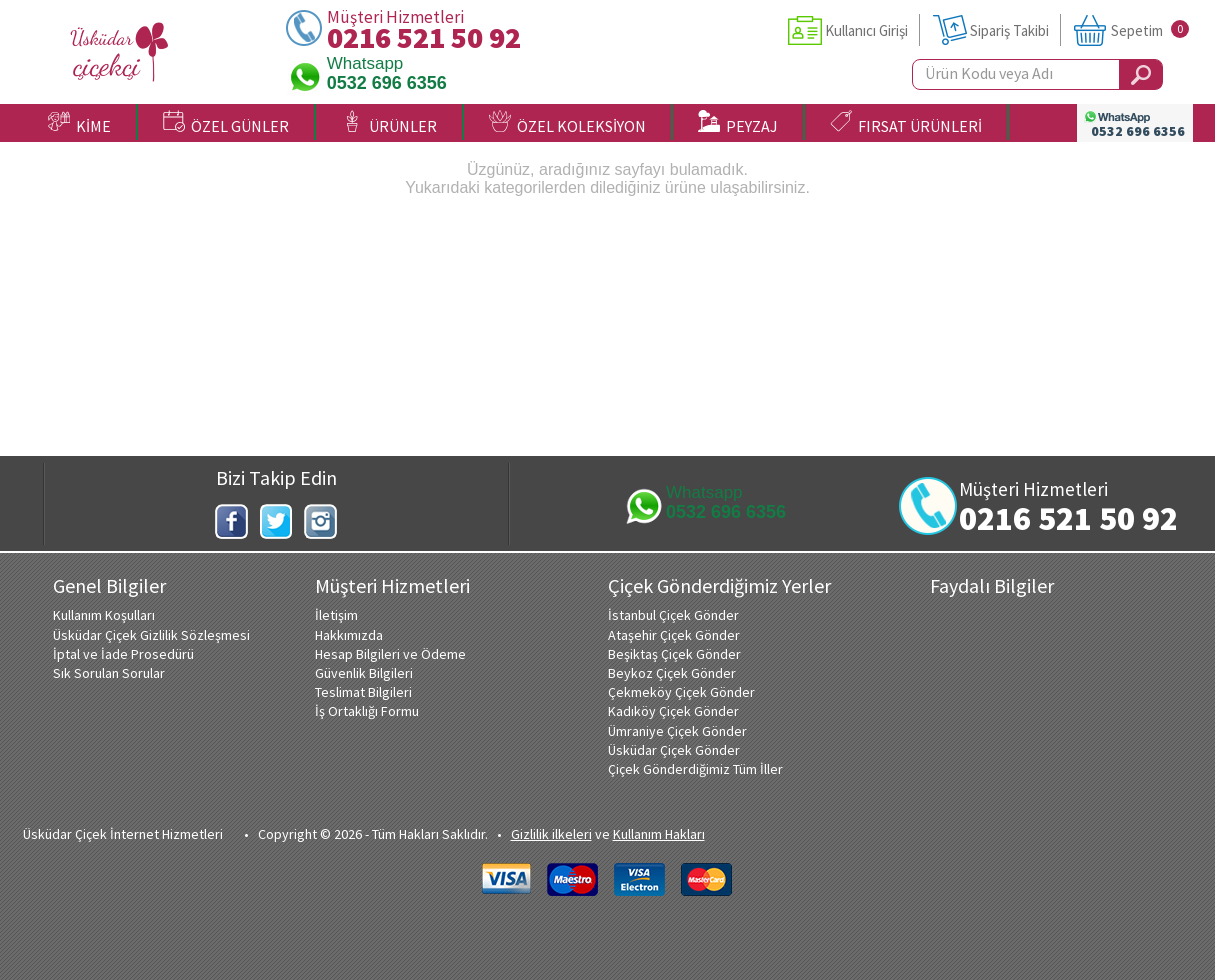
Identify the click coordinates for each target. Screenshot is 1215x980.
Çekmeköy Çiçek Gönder (681, 692)
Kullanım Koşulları (104, 615)
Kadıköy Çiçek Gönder (673, 711)
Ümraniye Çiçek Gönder (677, 731)
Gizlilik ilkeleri (551, 834)
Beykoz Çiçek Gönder (672, 673)
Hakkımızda (349, 635)
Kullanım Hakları (659, 834)
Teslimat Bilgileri (363, 692)
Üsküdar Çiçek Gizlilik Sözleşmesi (151, 635)
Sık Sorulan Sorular (109, 673)
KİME (79, 123)
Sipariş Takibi (1009, 30)
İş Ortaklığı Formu (367, 711)
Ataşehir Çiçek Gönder (674, 635)
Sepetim (1137, 30)
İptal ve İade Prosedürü (123, 654)
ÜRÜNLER (389, 123)
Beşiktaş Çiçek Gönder (674, 654)
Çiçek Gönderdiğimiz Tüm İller (695, 769)
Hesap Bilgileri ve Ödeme (390, 654)
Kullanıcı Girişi (866, 30)
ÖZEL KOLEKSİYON (567, 123)
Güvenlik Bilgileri (364, 673)
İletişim (336, 615)
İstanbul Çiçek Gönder (673, 615)
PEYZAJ (738, 123)
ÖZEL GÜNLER (226, 123)
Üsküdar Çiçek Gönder (674, 750)
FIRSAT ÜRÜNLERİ (906, 123)
